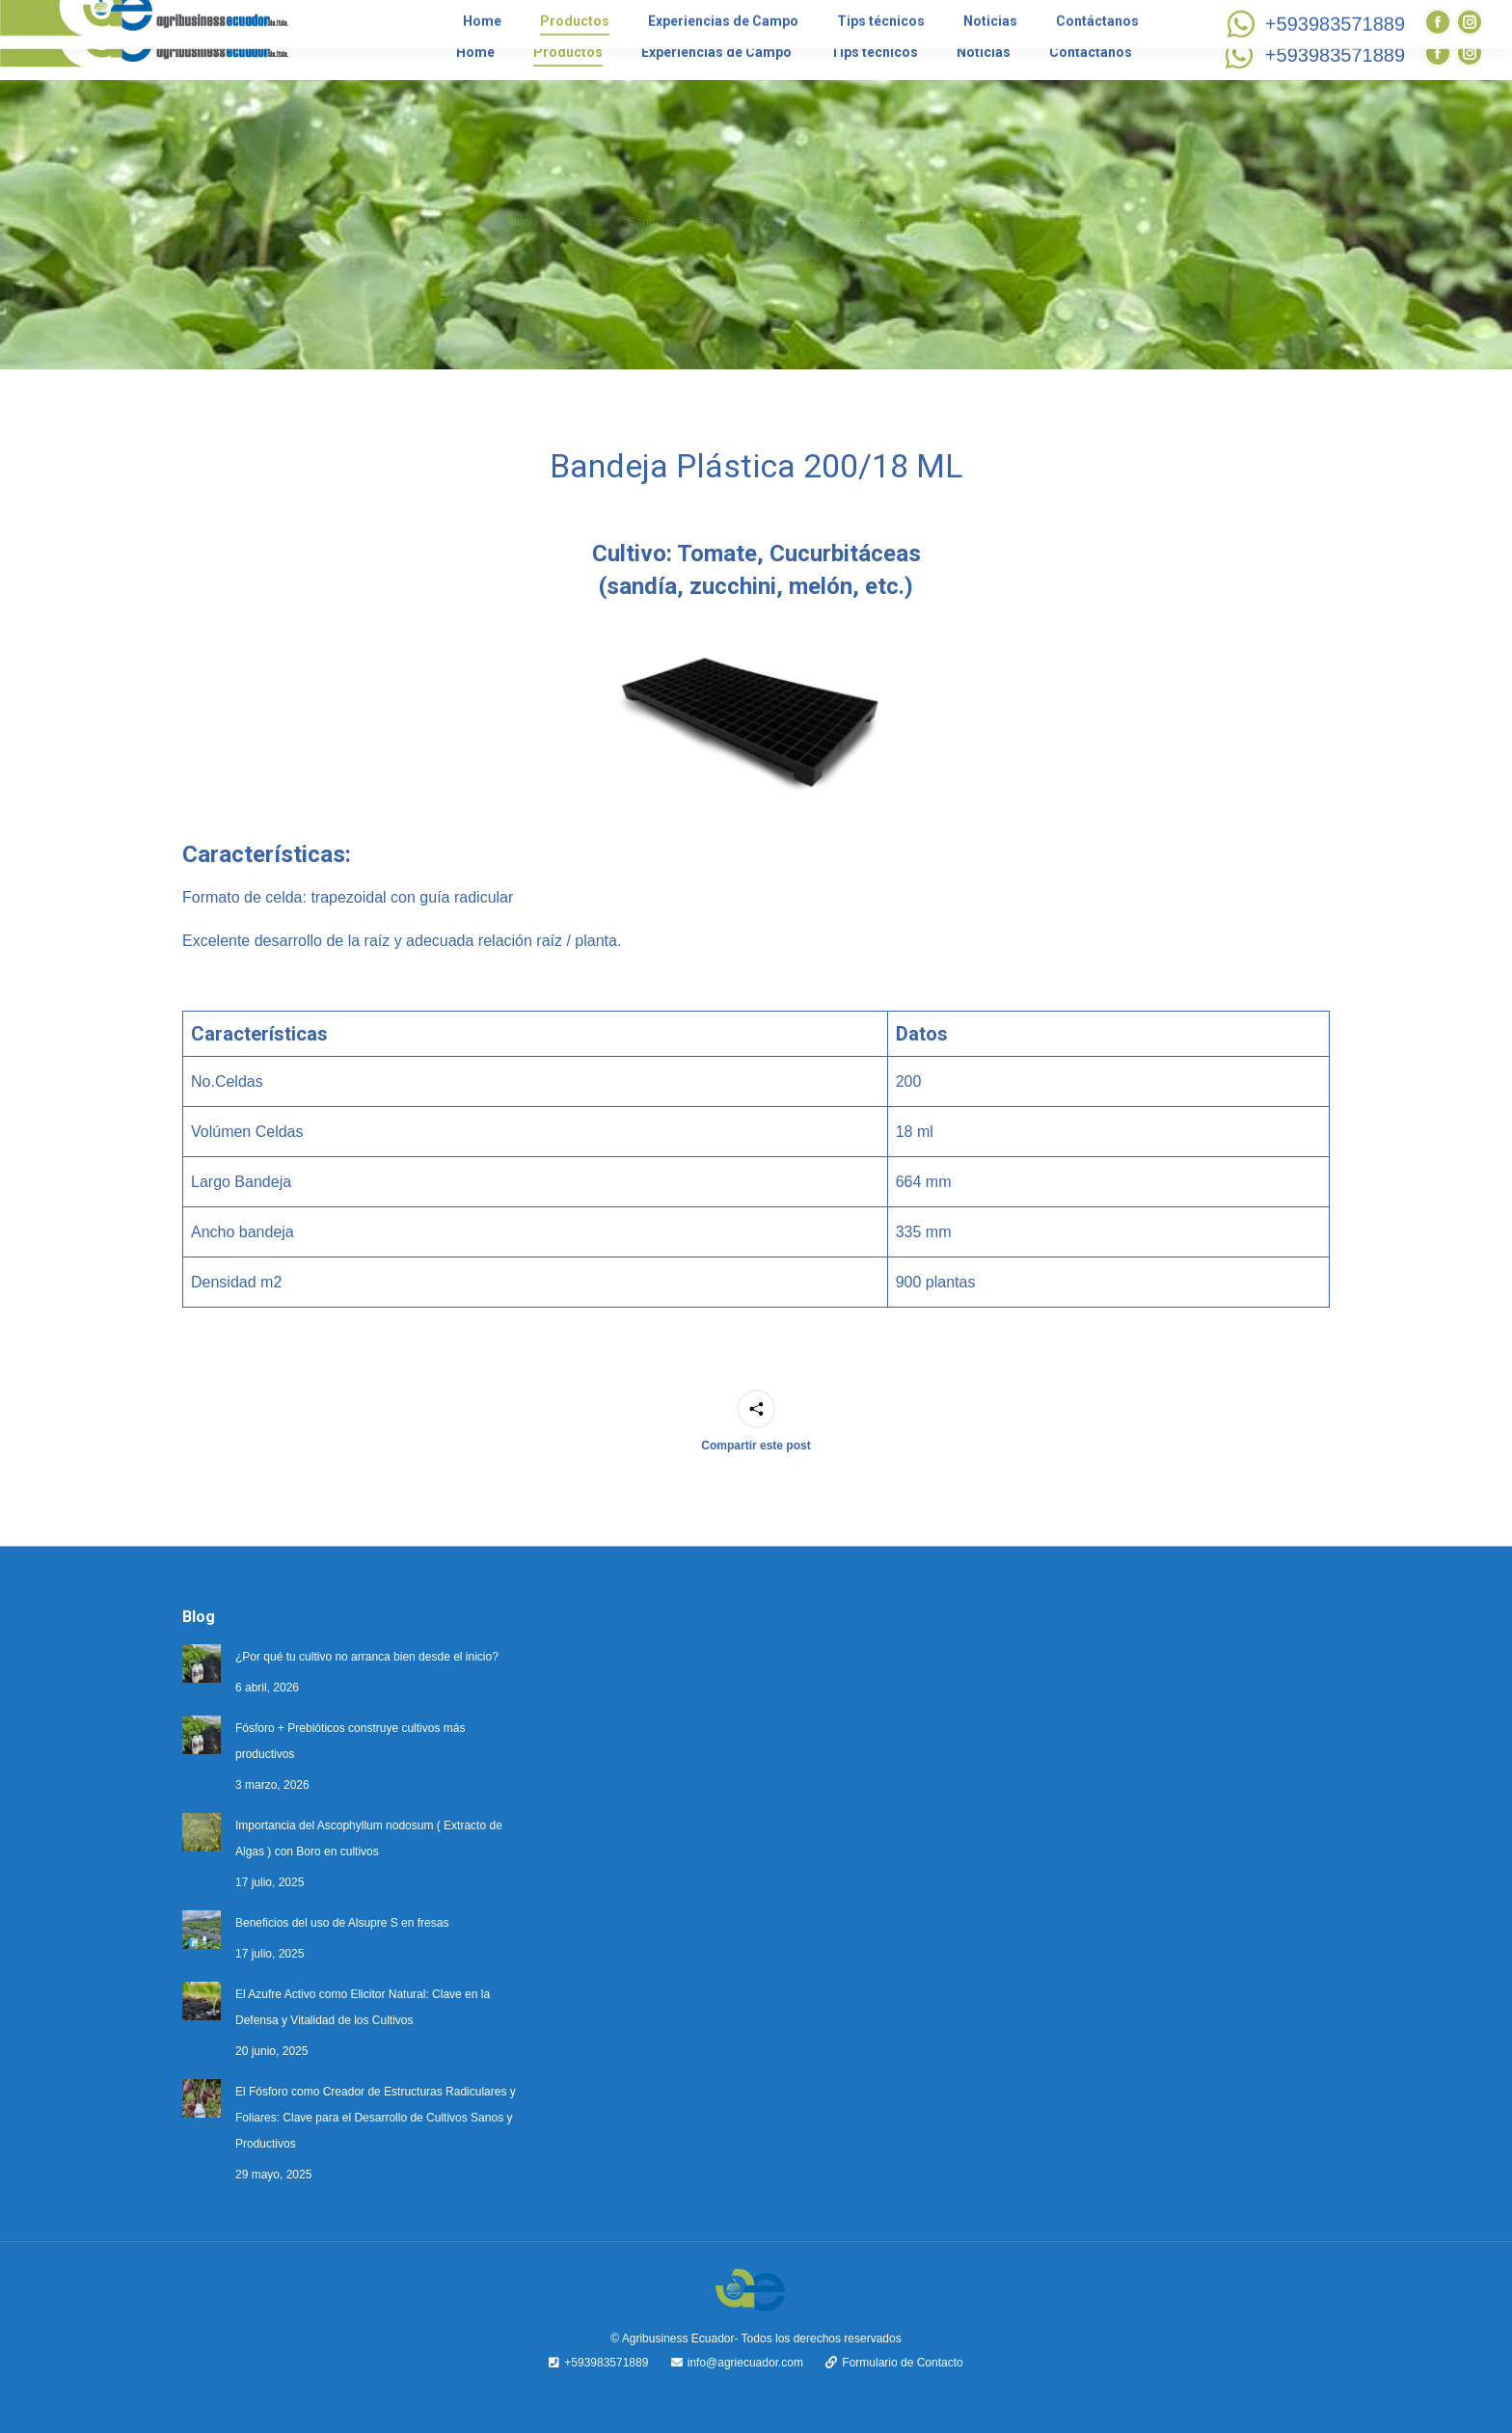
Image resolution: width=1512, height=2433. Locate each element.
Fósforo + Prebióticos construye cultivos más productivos (350, 1741)
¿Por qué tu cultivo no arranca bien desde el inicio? (367, 1656)
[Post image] (201, 1663)
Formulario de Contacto (884, 2362)
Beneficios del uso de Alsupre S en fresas (341, 1923)
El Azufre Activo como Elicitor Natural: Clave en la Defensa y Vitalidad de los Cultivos (362, 2007)
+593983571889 (1312, 55)
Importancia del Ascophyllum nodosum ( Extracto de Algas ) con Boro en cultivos (368, 1838)
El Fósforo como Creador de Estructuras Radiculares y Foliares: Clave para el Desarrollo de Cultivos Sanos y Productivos (375, 2117)
